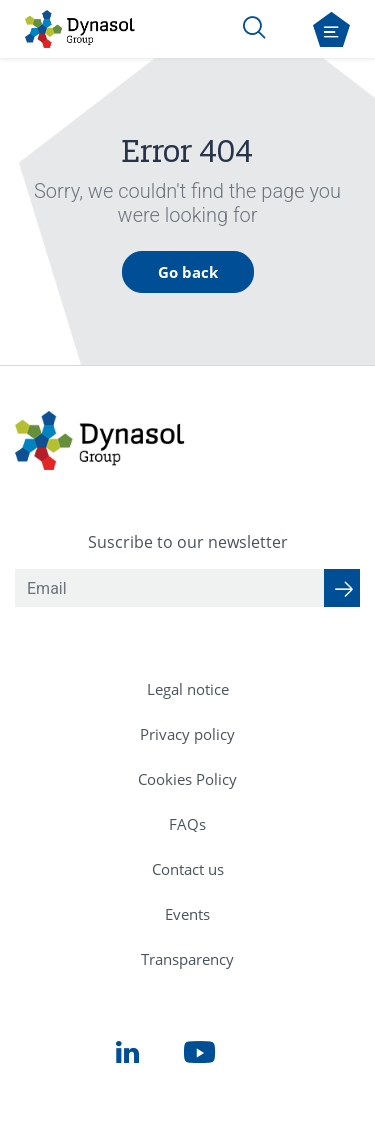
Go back (188, 272)
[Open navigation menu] (331, 29)
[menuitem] (188, 689)
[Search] (254, 27)
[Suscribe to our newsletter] (342, 588)
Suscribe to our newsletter (188, 542)
